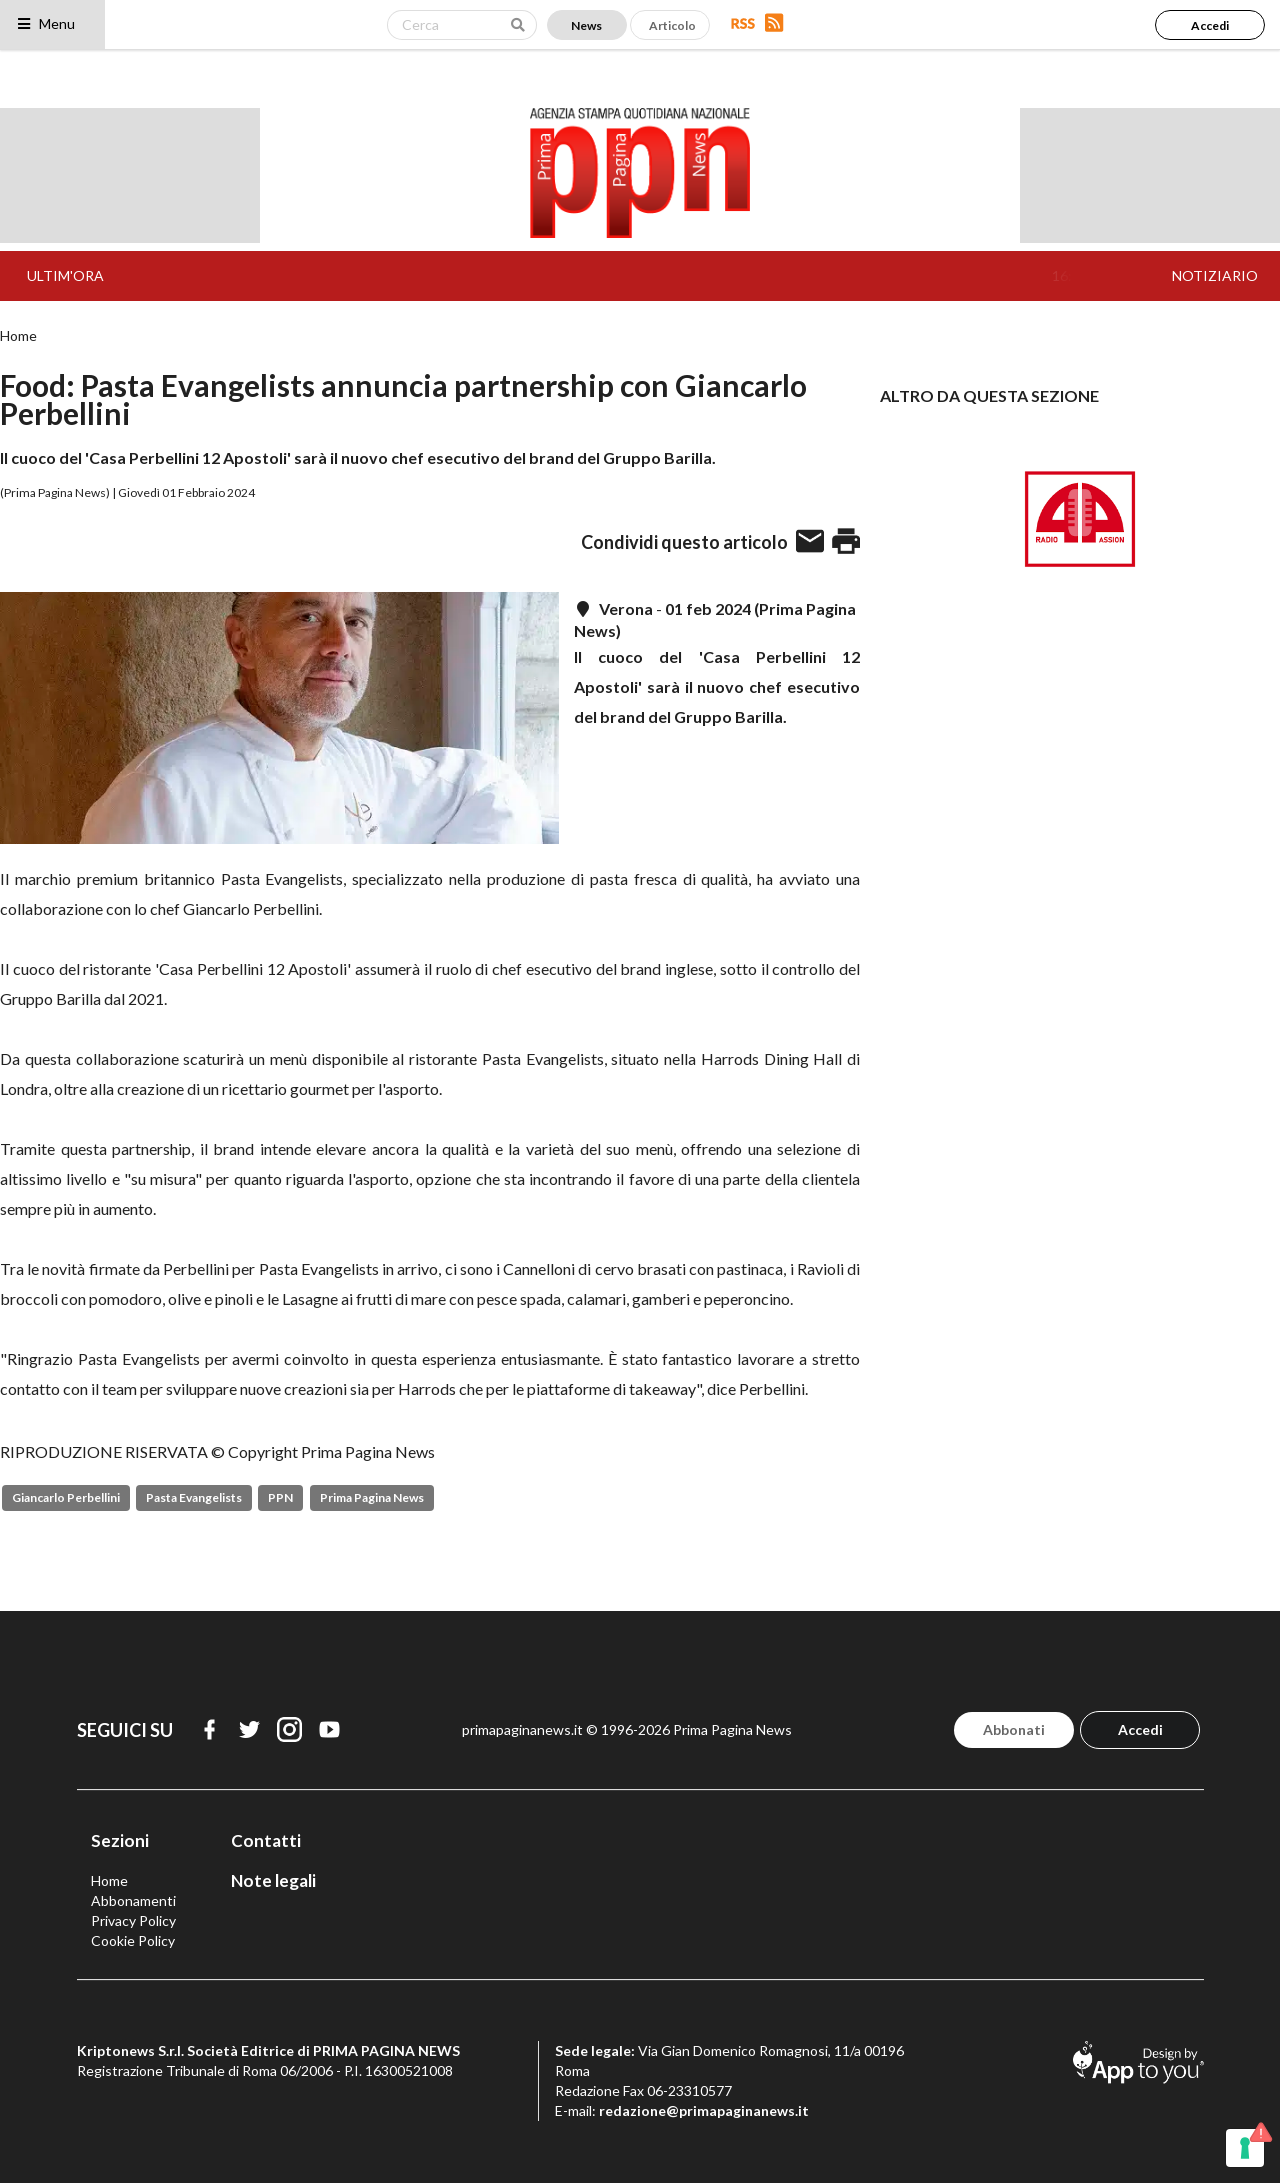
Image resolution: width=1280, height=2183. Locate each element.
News (586, 25)
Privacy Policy (133, 1920)
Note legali (273, 1880)
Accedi (1210, 25)
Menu (45, 23)
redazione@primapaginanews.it (704, 2110)
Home (18, 336)
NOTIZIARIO (1215, 275)
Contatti (266, 1840)
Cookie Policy (133, 1940)
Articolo (672, 25)
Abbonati (1014, 1729)
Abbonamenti (133, 1900)
